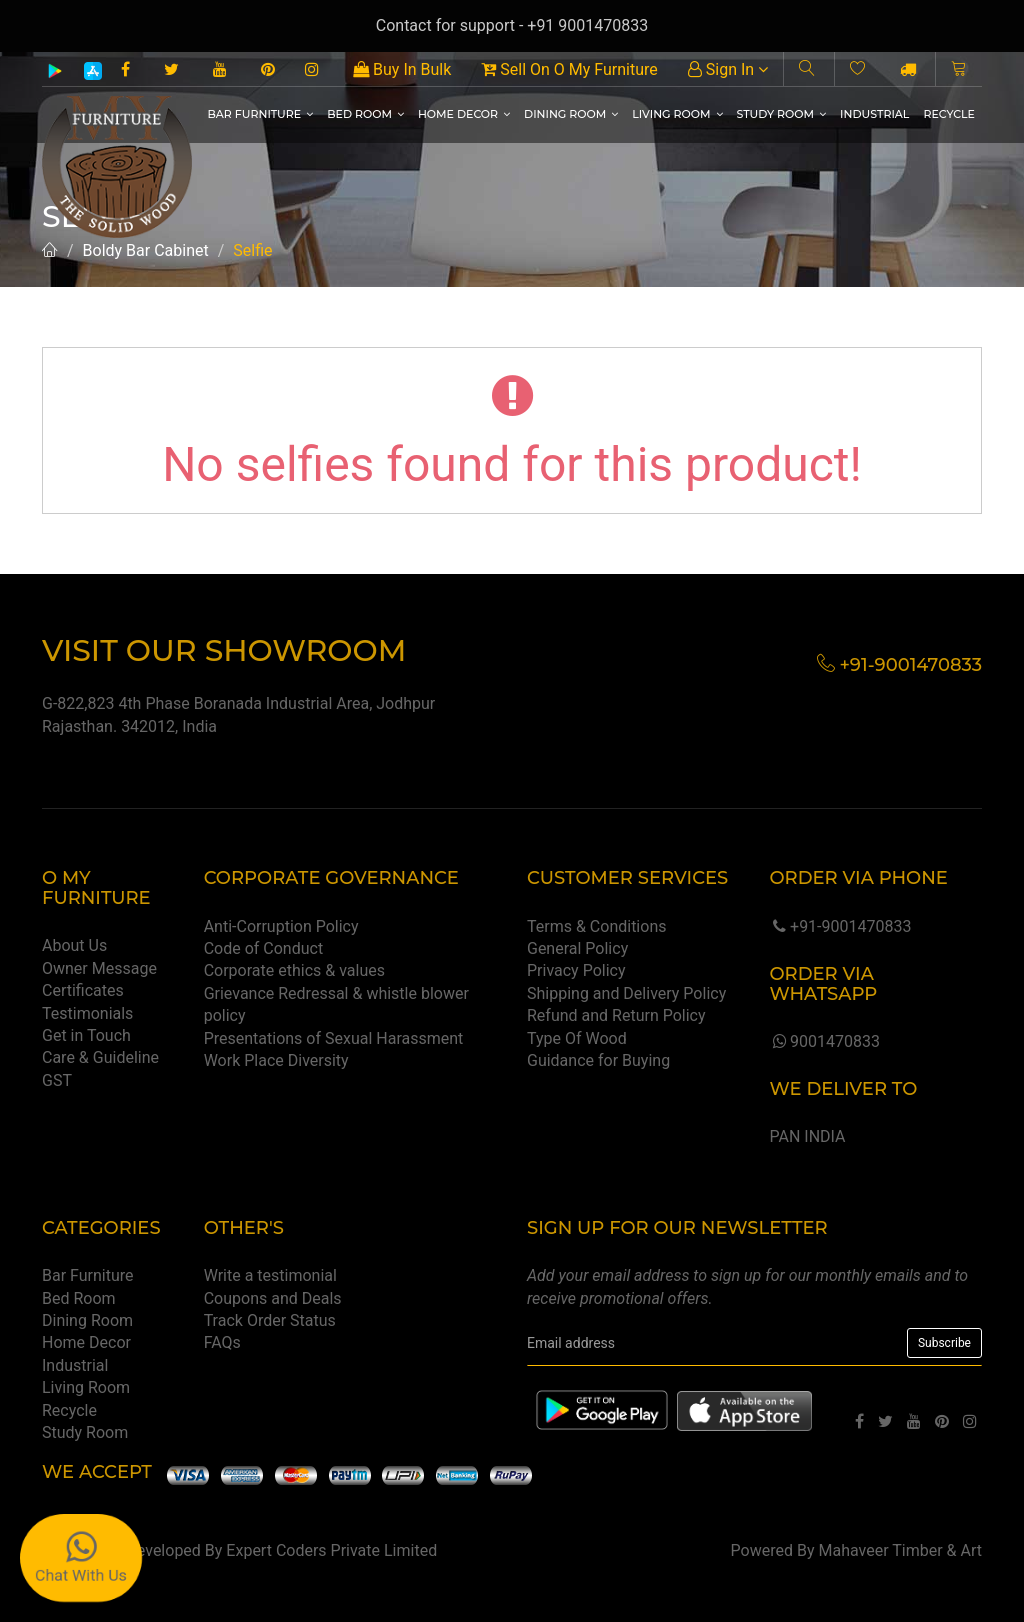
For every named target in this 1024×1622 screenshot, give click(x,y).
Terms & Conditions (597, 926)
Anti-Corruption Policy (281, 926)
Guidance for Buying (598, 1060)
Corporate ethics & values (294, 970)
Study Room (782, 114)
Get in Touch (86, 1035)
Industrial (874, 114)
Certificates (83, 990)
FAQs (222, 1342)
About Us (74, 945)
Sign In (728, 69)
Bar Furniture (260, 114)
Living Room (677, 114)
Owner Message (99, 968)
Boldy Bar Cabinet (146, 250)
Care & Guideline (100, 1057)
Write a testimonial (270, 1275)
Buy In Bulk (402, 69)
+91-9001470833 (840, 926)
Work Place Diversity (276, 1060)
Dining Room (571, 114)
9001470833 (824, 1041)
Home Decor (464, 114)
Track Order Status (270, 1320)
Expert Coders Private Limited (331, 1550)
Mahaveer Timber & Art (901, 1550)
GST (57, 1080)
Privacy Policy (576, 970)
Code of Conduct (264, 948)
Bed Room (365, 114)
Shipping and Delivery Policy (626, 993)
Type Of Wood (577, 1038)
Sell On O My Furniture (569, 69)
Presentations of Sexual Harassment (334, 1038)
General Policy (577, 948)
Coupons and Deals (273, 1298)
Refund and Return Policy (616, 1015)
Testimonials (87, 1013)
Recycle (949, 114)
